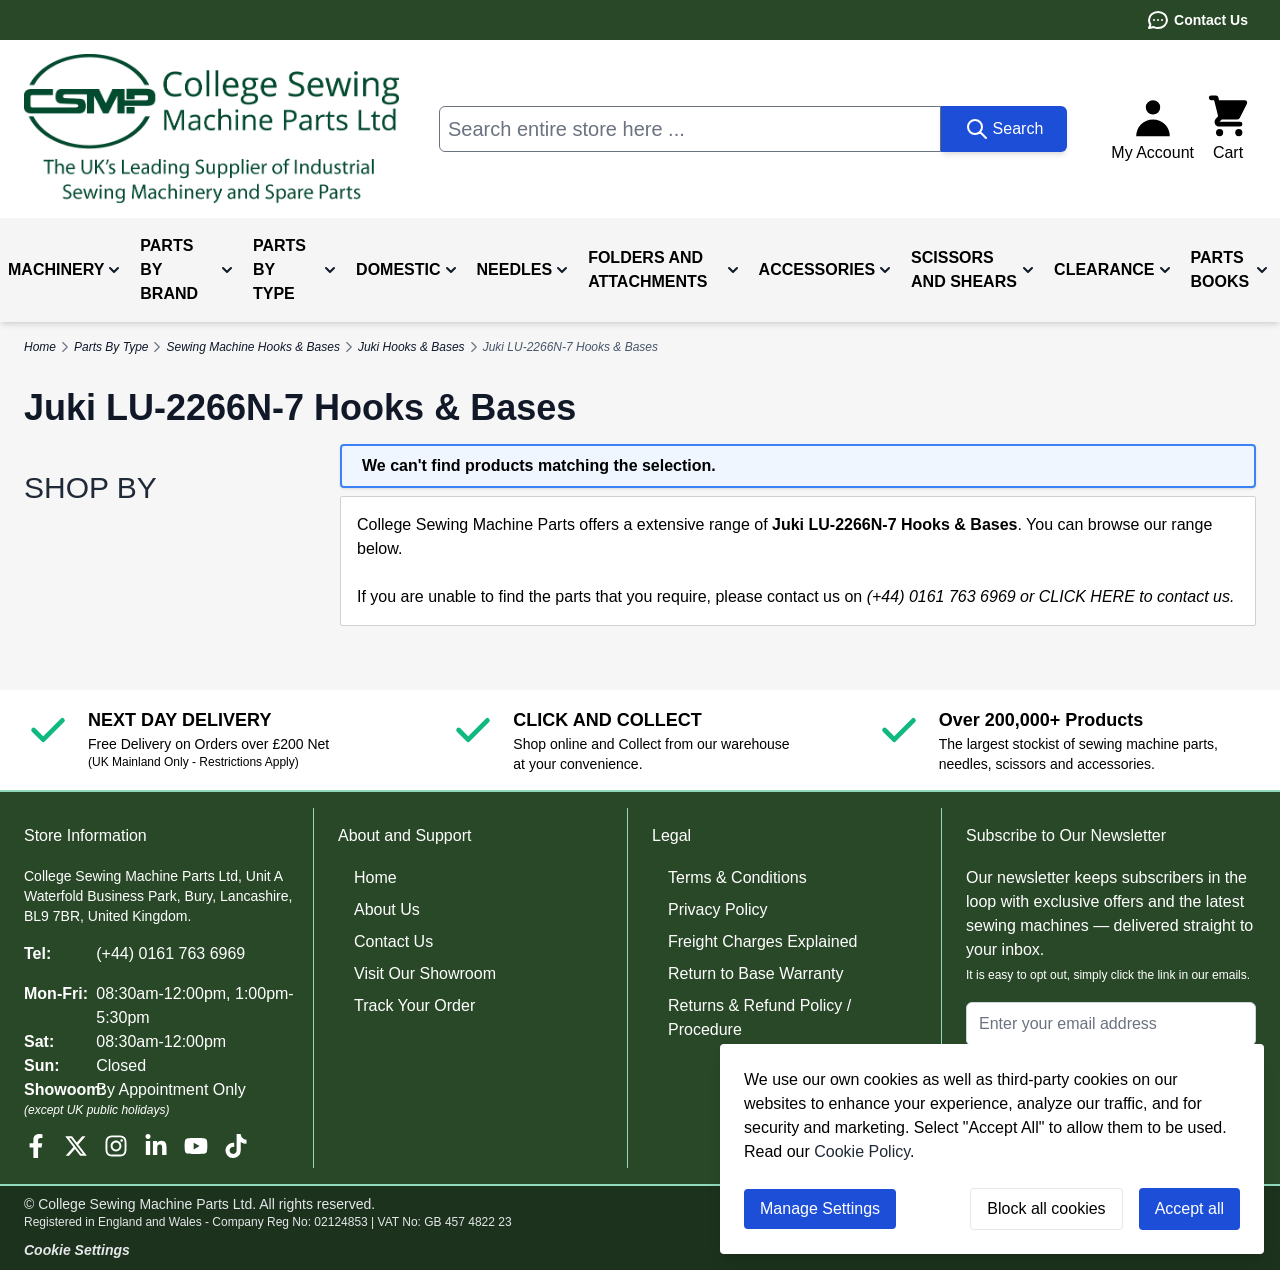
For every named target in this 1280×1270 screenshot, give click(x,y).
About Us (387, 909)
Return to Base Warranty (755, 973)
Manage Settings (820, 1208)
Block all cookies (1046, 1208)
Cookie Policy (862, 1151)
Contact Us (1197, 20)
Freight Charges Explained (762, 941)
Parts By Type (111, 347)
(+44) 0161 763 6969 (170, 953)
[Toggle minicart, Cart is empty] (1228, 129)
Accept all (1189, 1208)
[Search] (1004, 129)
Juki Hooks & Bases (411, 347)
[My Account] (1152, 129)
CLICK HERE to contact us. (1137, 596)
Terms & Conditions (737, 877)
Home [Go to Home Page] (40, 347)
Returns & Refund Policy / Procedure (759, 1017)
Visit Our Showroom (425, 973)
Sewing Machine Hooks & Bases (252, 347)
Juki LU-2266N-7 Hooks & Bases (570, 347)
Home (375, 877)
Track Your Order (414, 1005)
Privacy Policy (718, 909)
